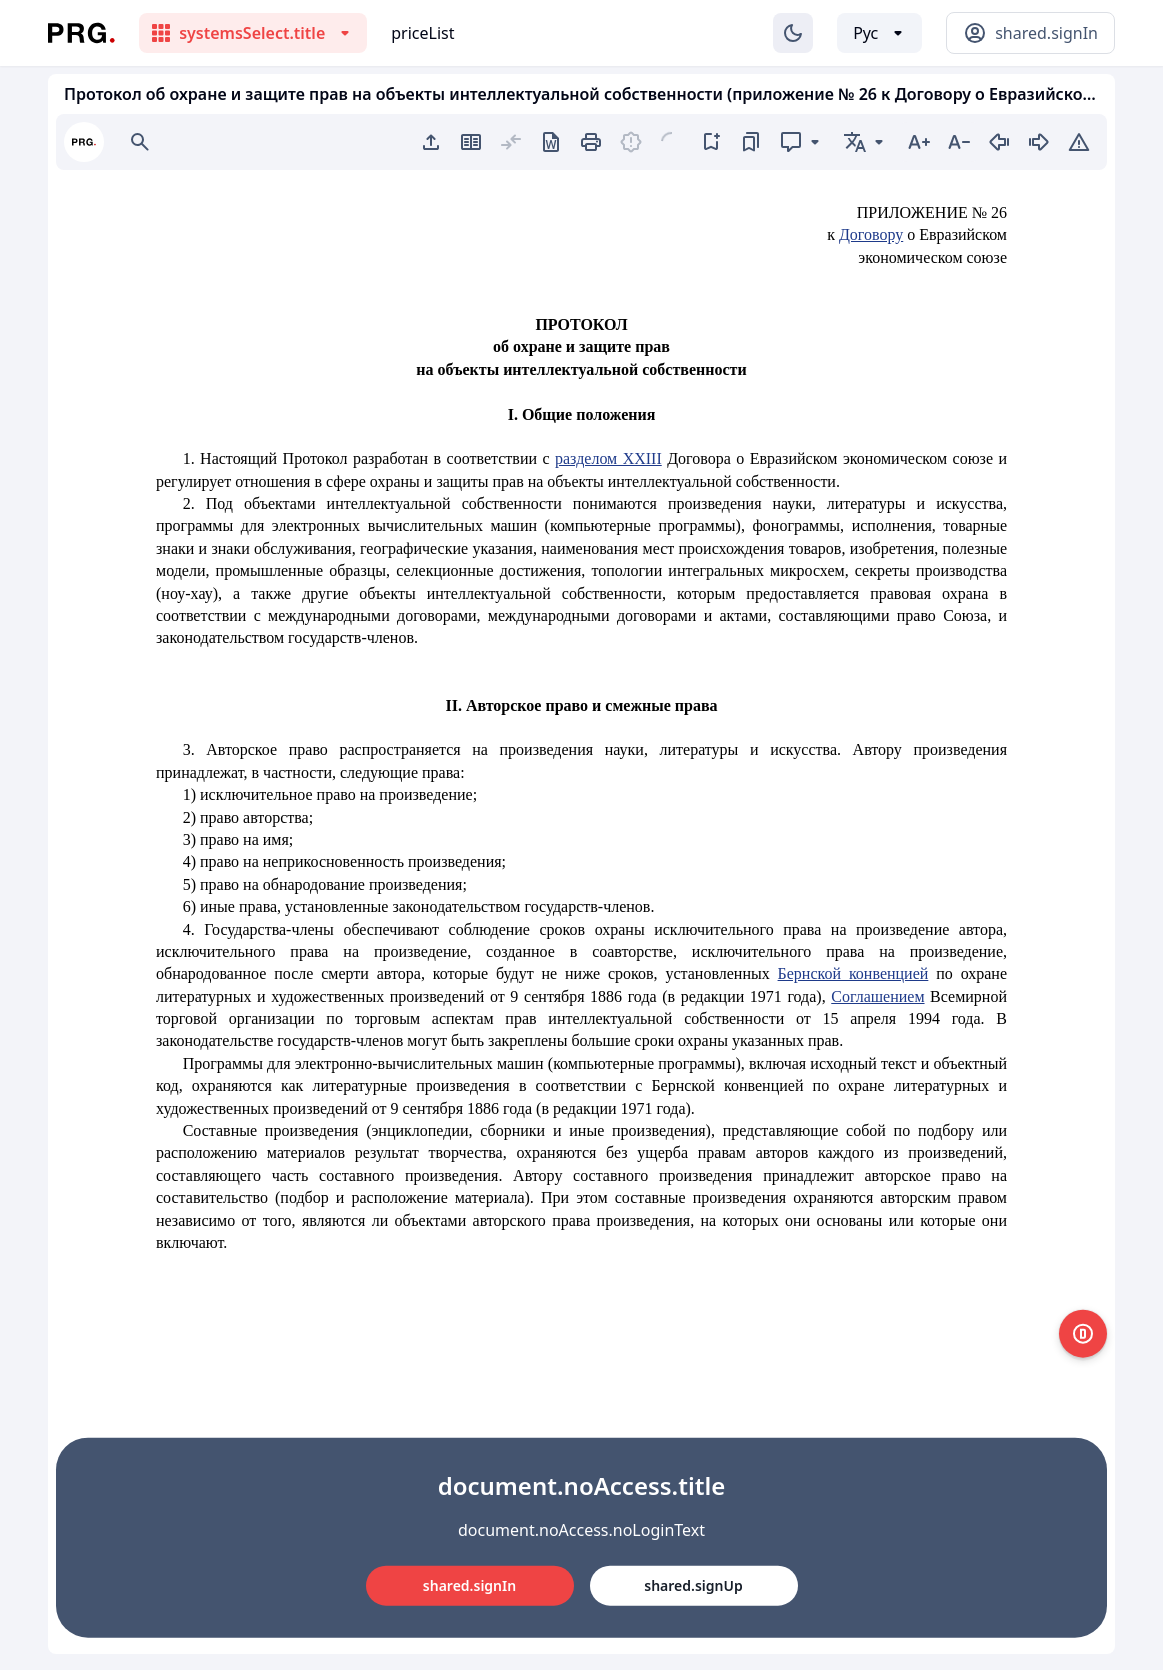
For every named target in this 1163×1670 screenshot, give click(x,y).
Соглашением (877, 996)
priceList (422, 33)
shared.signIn (469, 1585)
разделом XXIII (608, 458)
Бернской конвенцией (853, 973)
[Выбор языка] (879, 33)
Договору (871, 234)
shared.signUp (693, 1585)
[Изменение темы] (793, 33)
